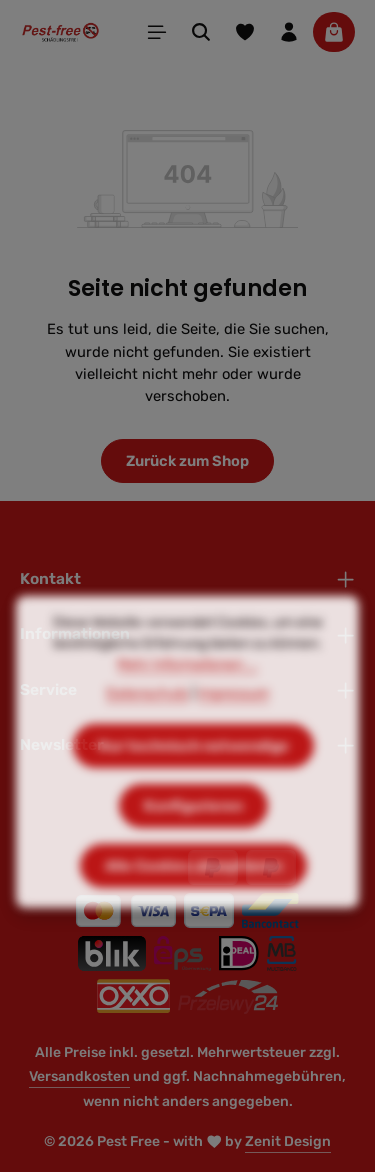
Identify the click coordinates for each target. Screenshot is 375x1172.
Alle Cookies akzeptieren (193, 901)
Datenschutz (147, 728)
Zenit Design (288, 1141)
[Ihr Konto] (289, 32)
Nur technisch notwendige (193, 781)
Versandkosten (79, 1076)
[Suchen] (201, 32)
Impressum (233, 728)
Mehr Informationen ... (187, 699)
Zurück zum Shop (187, 461)
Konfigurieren (193, 841)
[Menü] (157, 32)
